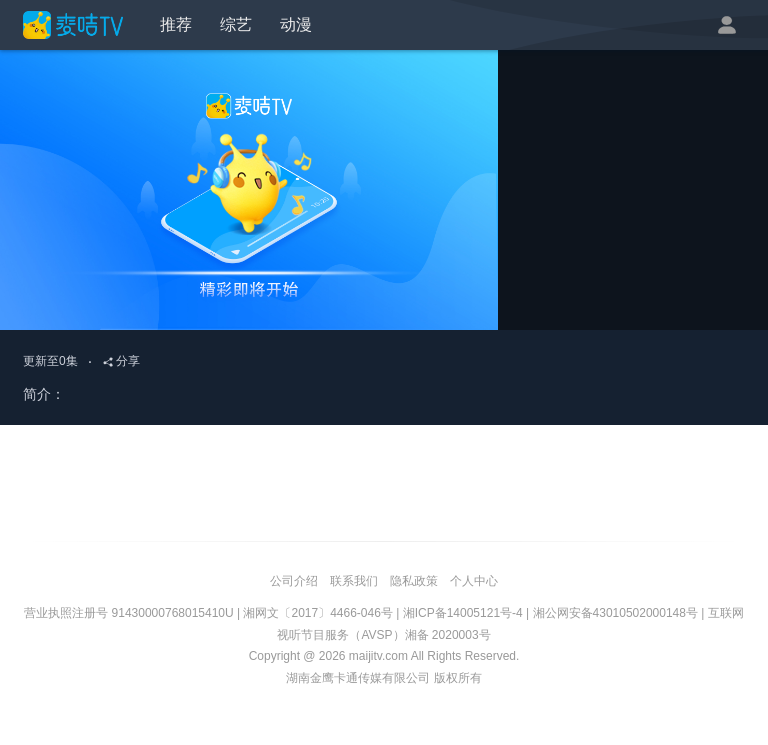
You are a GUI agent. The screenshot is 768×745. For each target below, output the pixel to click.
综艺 (236, 24)
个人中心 (474, 581)
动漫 (296, 24)
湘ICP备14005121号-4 (463, 613)
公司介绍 (294, 581)
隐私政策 (414, 581)
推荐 (176, 24)
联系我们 (354, 581)
